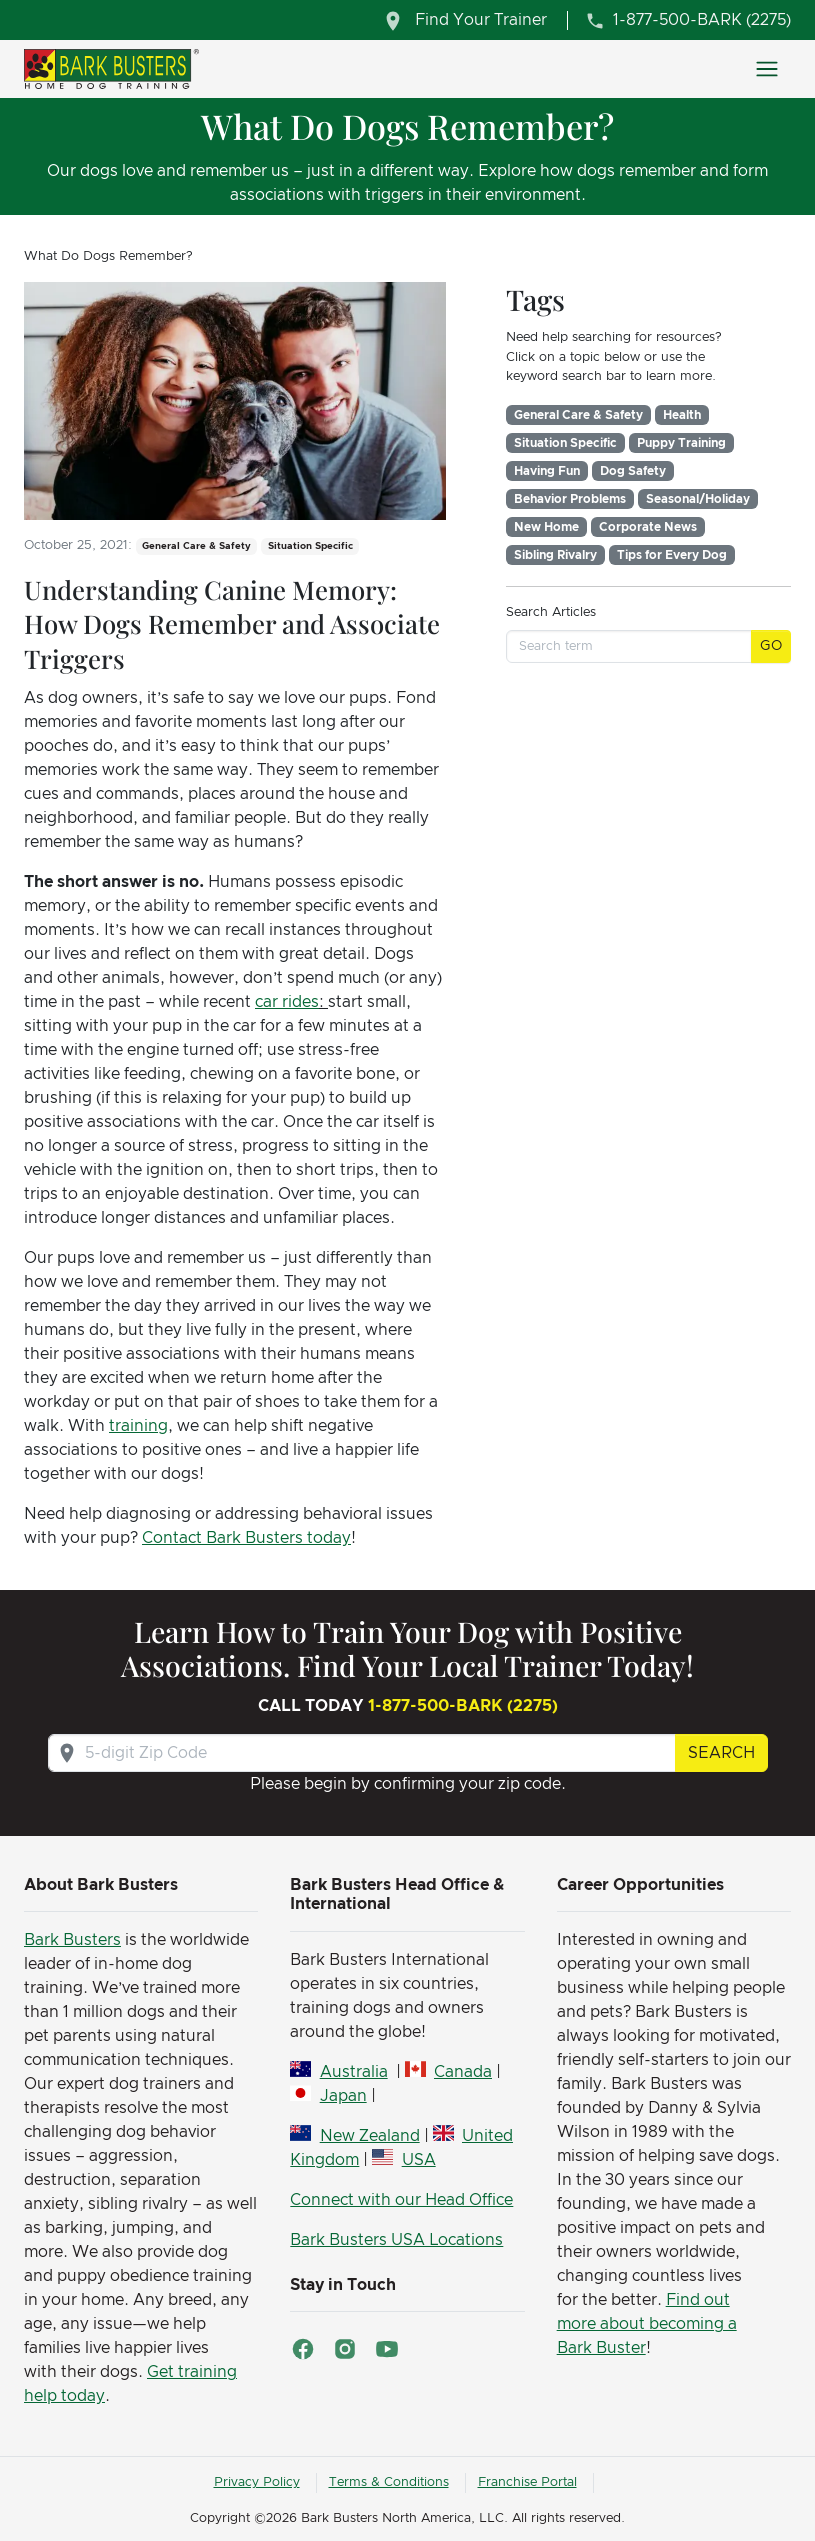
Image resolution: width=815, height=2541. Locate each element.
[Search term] (629, 646)
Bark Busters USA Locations (396, 2240)
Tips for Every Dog (672, 555)
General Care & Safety (578, 415)
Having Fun (547, 471)
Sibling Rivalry (555, 555)
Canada (463, 2072)
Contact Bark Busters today (246, 1538)
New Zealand (370, 2136)
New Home (546, 527)
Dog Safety (633, 471)
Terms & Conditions (389, 2482)
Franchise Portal (527, 2482)
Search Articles (551, 612)
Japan (343, 2096)
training (138, 1426)
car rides (287, 1002)
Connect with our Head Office (401, 2200)
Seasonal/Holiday (698, 499)
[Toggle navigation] (767, 69)
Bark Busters (72, 1940)
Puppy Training (681, 443)
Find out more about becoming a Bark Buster (647, 2324)
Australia (354, 2072)
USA (419, 2160)
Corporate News (648, 527)
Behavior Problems (570, 499)
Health (682, 415)
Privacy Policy (257, 2482)
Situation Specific (565, 443)
